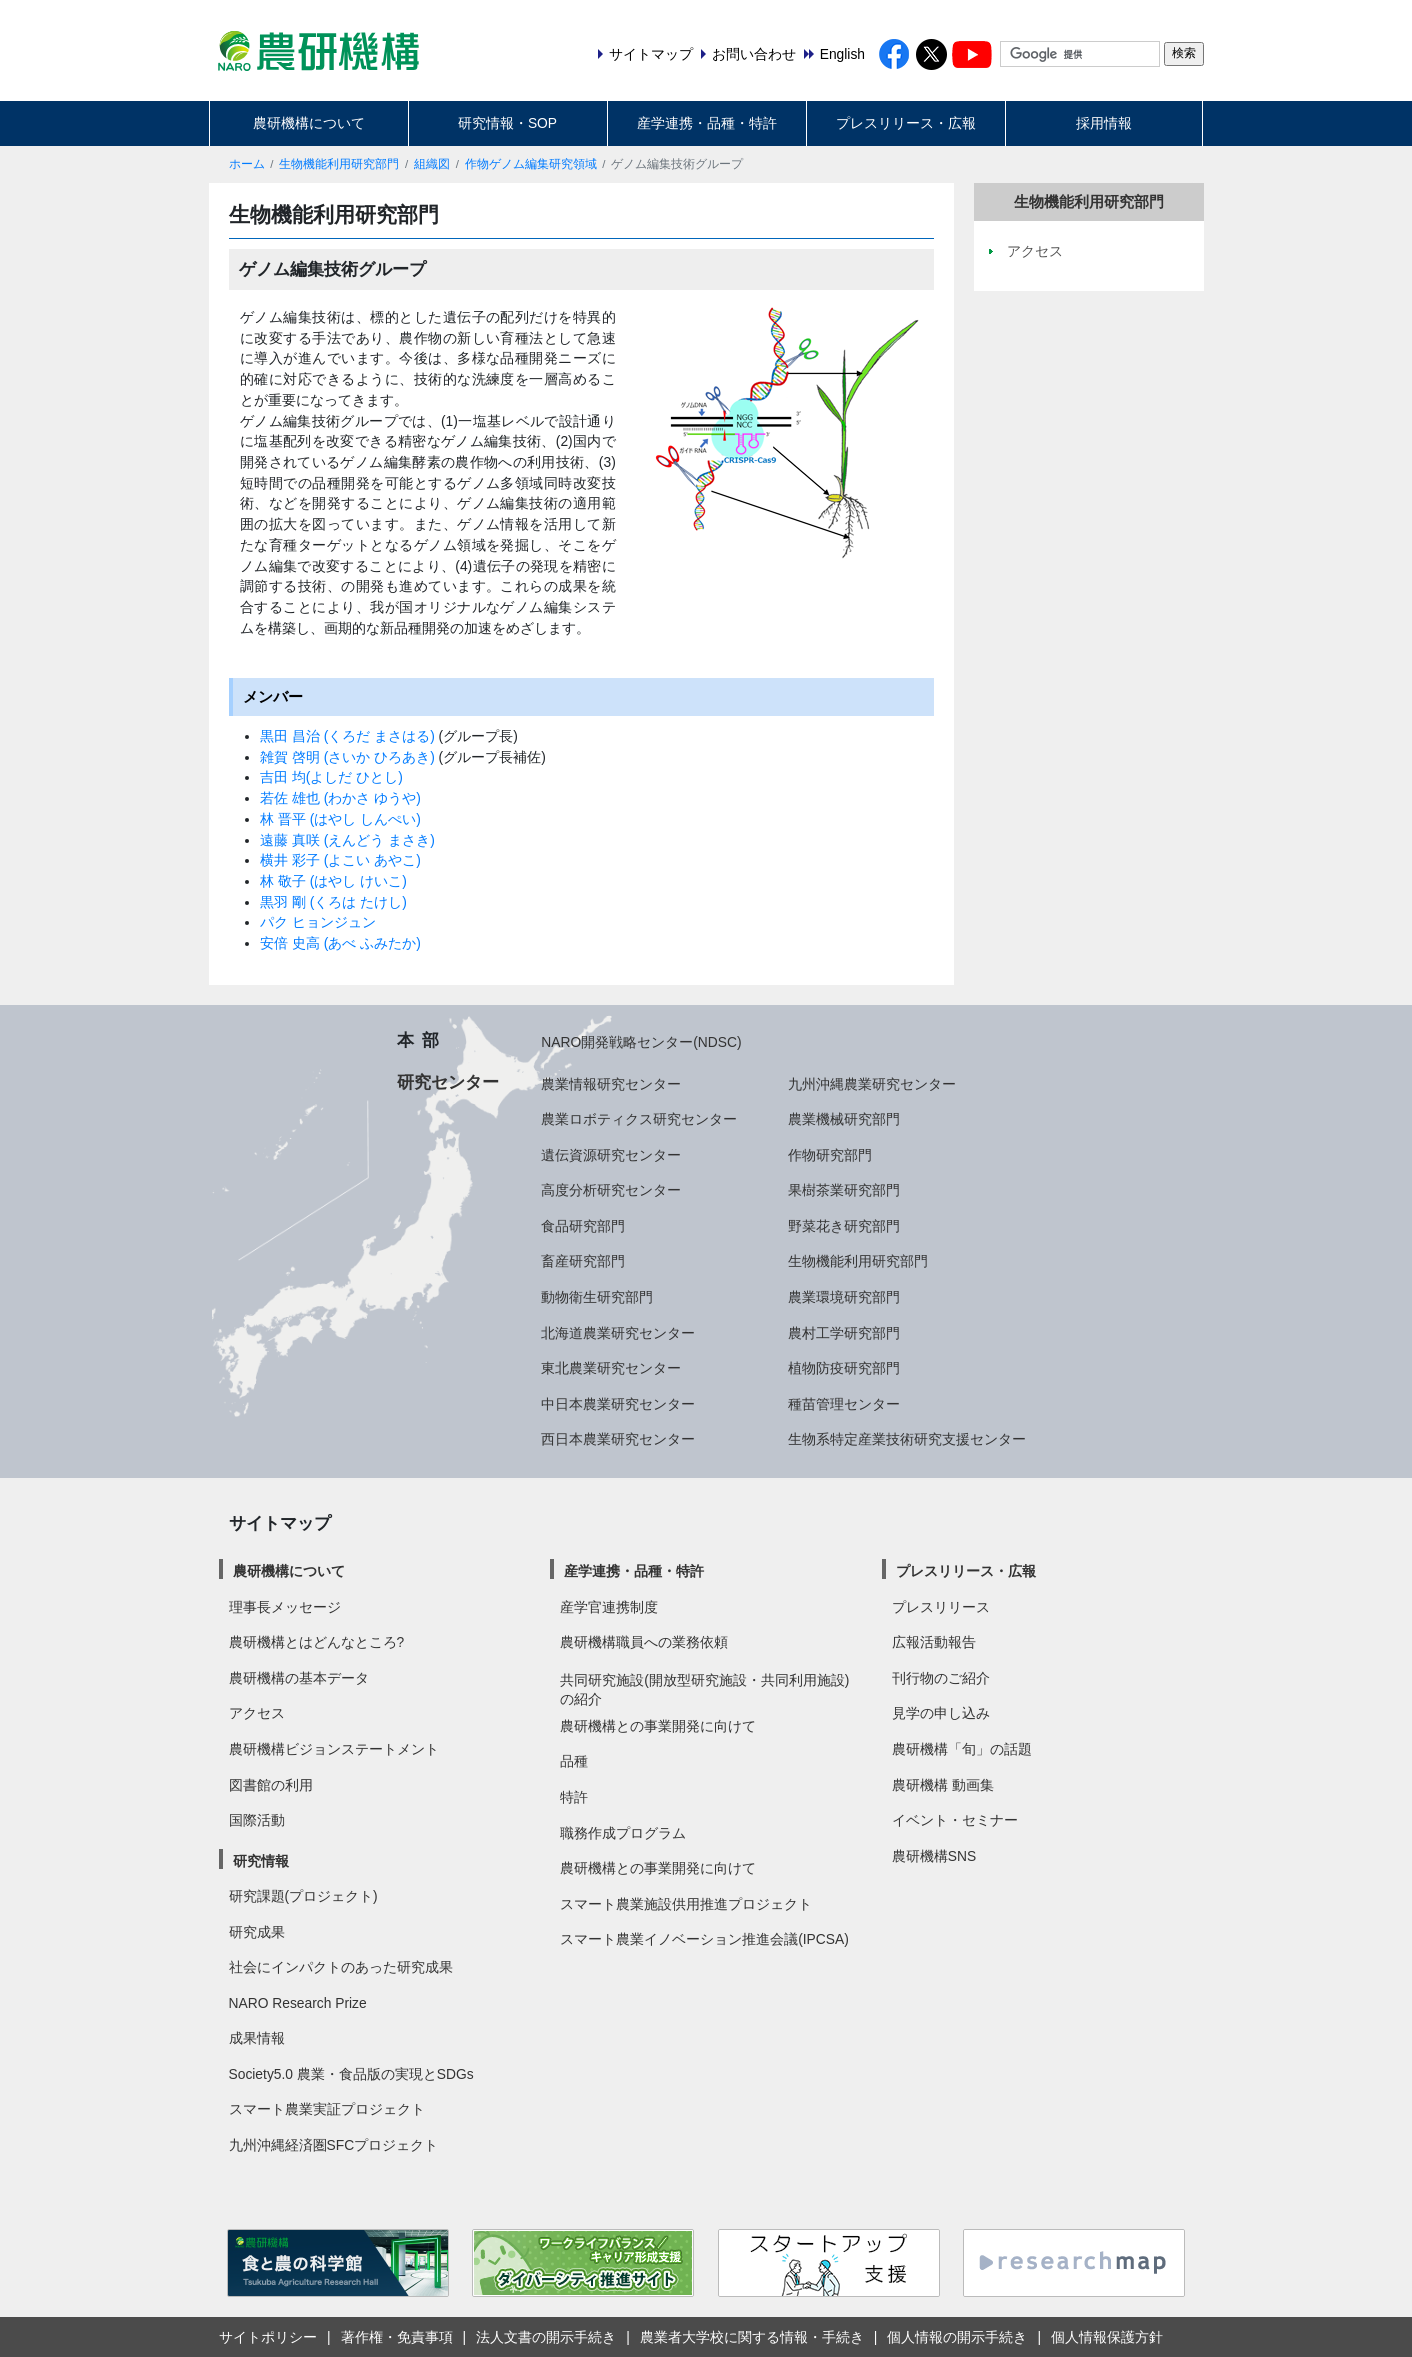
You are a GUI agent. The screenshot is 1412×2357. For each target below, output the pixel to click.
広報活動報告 (934, 1642)
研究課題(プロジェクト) (303, 1896)
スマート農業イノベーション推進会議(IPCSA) (704, 1939)
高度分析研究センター (611, 1190)
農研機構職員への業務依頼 (644, 1642)
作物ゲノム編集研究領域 (531, 164)
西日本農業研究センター (618, 1439)
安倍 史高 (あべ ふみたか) (340, 943)
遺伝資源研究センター (611, 1155)
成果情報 (257, 2038)
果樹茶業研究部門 (844, 1190)
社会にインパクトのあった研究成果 (341, 1967)
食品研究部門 (583, 1226)
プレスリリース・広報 (906, 123)
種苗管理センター (844, 1404)
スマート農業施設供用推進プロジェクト (686, 1904)
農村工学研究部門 (844, 1333)
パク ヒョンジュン (318, 922)
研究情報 (261, 1861)
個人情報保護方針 (1107, 2337)
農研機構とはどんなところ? (317, 1642)
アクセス (257, 1713)
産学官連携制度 (609, 1607)
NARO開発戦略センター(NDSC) (641, 1042)
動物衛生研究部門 (597, 1297)
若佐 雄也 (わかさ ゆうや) (340, 798)
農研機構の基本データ (299, 1678)
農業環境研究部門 (844, 1297)
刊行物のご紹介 (941, 1678)
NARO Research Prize (298, 2003)
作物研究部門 (830, 1155)
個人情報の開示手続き (957, 2337)
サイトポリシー (268, 2337)
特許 (574, 1797)
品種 (574, 1761)
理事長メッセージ (285, 1607)
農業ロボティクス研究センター (639, 1119)
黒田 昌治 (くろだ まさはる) (349, 736)
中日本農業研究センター (618, 1404)
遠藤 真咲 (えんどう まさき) (347, 840)
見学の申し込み (941, 1713)
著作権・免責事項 (397, 2337)
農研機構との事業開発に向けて (658, 1726)
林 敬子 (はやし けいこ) (333, 881)
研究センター (448, 1082)
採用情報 (1104, 123)
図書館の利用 (271, 1785)
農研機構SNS (934, 1856)
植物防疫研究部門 (844, 1368)
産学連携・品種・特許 (707, 123)
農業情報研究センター (611, 1084)
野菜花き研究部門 (844, 1226)
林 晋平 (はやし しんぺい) (340, 819)
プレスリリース (941, 1607)
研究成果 (257, 1932)
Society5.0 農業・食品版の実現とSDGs (351, 2074)
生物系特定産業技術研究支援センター (907, 1439)
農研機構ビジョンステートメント (334, 1749)
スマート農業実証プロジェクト (327, 2109)
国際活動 (257, 1820)
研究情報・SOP (507, 123)
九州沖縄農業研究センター (872, 1084)
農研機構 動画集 (943, 1785)
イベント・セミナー (955, 1820)
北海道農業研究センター (618, 1333)
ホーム (247, 164)
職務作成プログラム (623, 1833)
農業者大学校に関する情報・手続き (752, 2337)
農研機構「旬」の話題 (962, 1749)
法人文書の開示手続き (546, 2337)
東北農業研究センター (611, 1368)
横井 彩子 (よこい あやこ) (340, 860)
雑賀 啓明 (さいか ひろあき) (349, 757)
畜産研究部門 (583, 1261)
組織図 (432, 164)
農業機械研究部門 (844, 1119)
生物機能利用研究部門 (339, 164)
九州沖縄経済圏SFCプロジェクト (334, 2145)
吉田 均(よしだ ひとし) (331, 777)
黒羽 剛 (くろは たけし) (333, 902)
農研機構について (309, 123)
